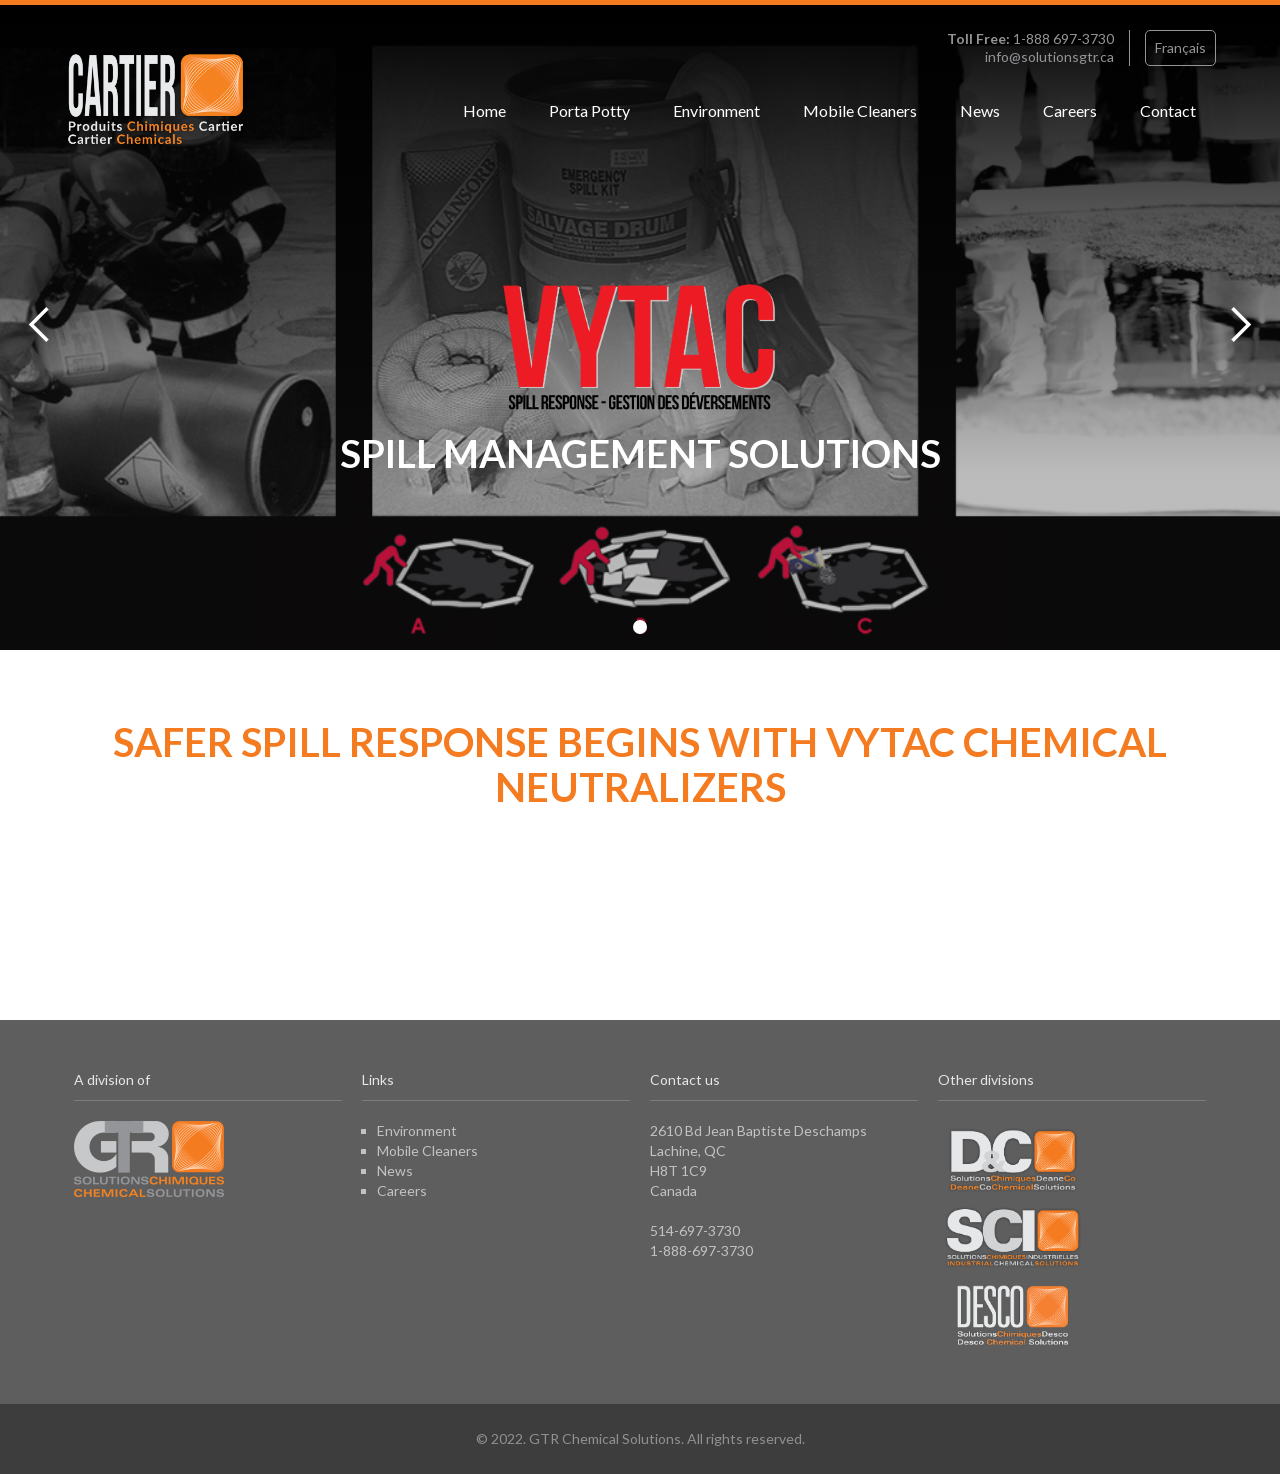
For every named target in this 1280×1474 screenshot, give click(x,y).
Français (1180, 47)
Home (484, 110)
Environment (716, 110)
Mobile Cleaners (860, 110)
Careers (1070, 110)
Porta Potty (589, 110)
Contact (1168, 110)
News (980, 110)
